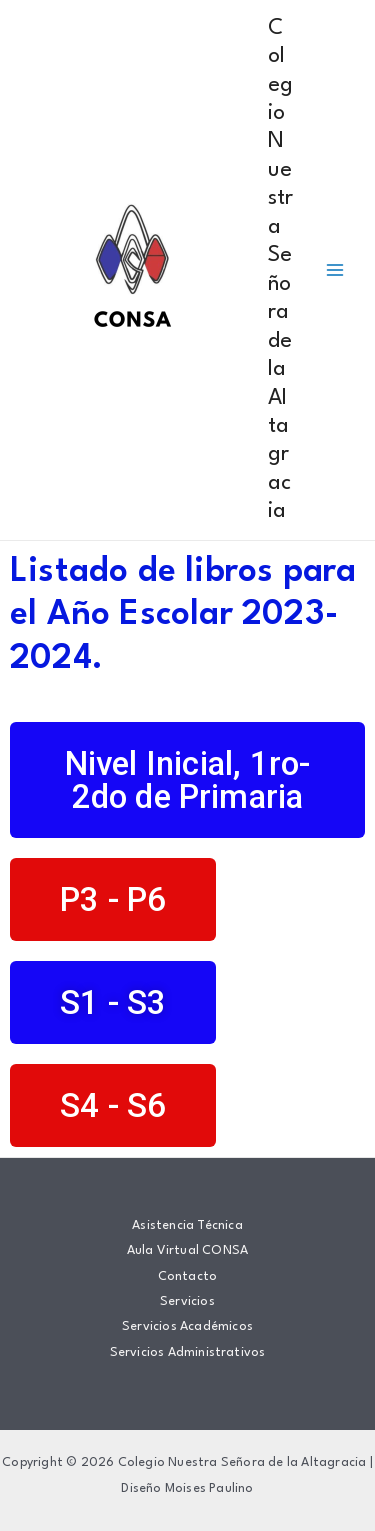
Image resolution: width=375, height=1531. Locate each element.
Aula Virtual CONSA (188, 1250)
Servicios (187, 1301)
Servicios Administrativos (188, 1352)
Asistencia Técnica (187, 1225)
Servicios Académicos (187, 1326)
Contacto (188, 1276)
